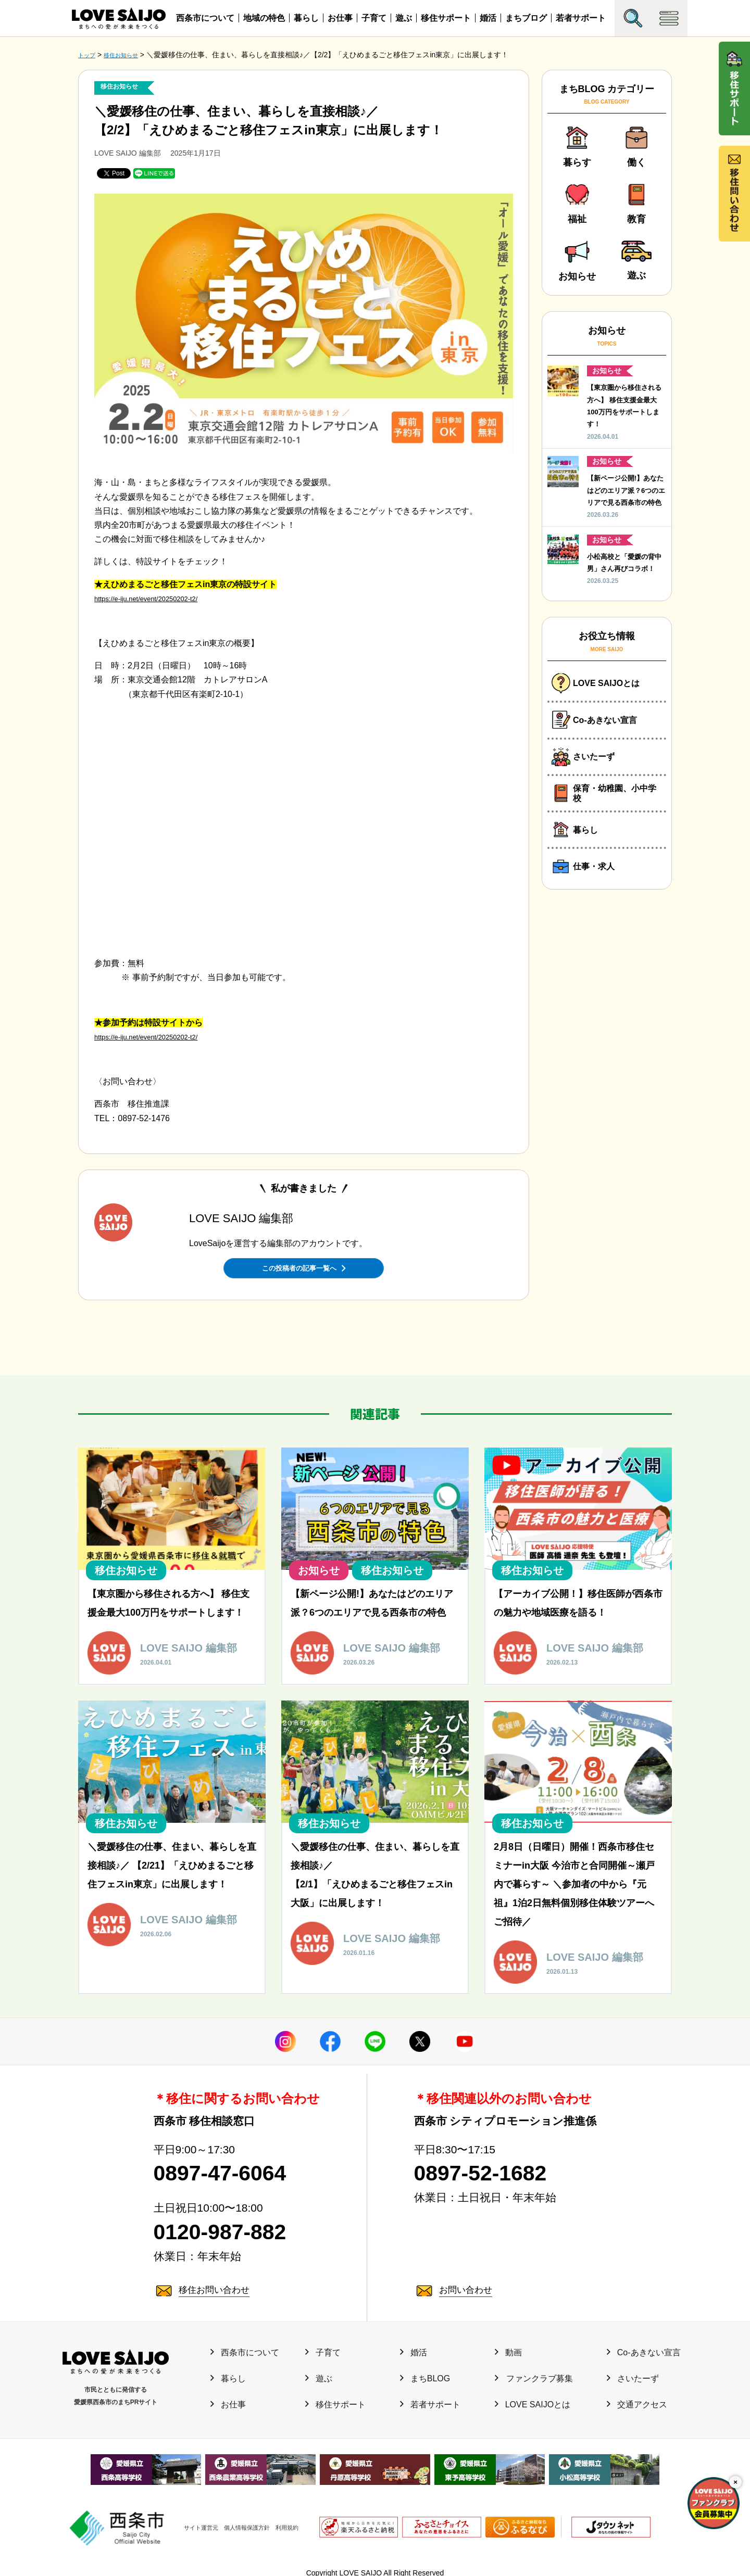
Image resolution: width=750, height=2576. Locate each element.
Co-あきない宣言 (644, 2358)
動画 (508, 2358)
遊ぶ (403, 18)
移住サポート (446, 18)
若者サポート (581, 18)
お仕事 (340, 18)
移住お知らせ (124, 87)
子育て (373, 18)
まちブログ (526, 18)
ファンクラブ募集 (534, 2384)
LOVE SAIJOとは (532, 2410)
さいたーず (633, 2384)
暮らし (306, 18)
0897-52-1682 (497, 2170)
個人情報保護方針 (243, 2521)
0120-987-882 (236, 2235)
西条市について (205, 18)
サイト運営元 (185, 2521)
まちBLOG (425, 2384)
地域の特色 (264, 18)
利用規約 (294, 2521)
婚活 (488, 18)
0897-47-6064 (236, 2170)
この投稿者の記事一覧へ (303, 1266)
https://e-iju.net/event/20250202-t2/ (158, 597)
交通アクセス (637, 2410)
